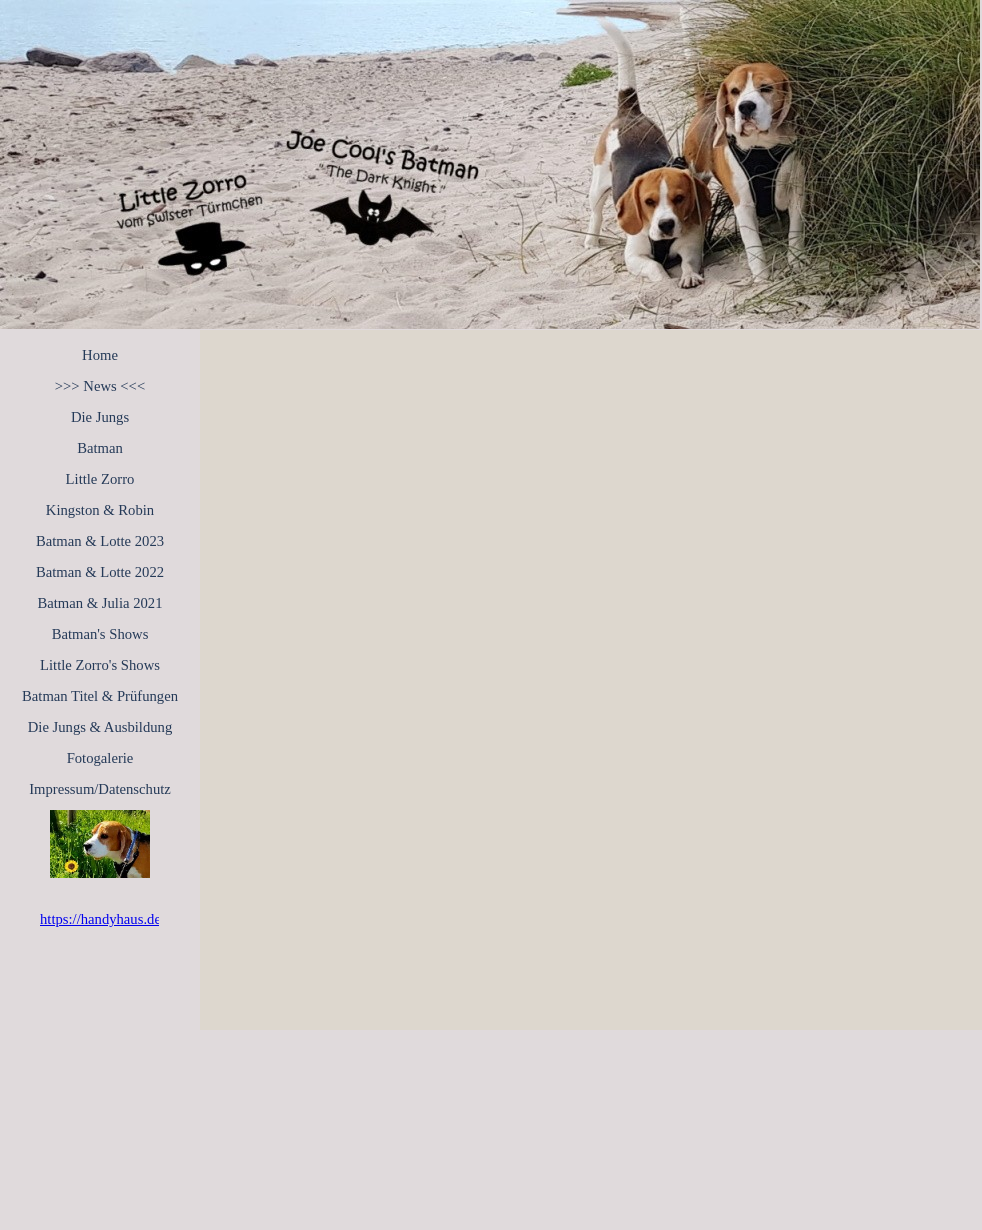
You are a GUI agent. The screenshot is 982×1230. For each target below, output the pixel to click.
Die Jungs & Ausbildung (100, 727)
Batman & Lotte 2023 (100, 541)
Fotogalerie (100, 758)
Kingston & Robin (100, 510)
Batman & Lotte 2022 (100, 572)
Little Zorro (100, 479)
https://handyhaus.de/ (102, 919)
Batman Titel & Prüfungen (100, 696)
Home (100, 355)
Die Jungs (100, 417)
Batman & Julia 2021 (100, 603)
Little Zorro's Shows (100, 665)
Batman (100, 448)
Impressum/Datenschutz (100, 789)
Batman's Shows (100, 634)
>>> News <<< (100, 386)
